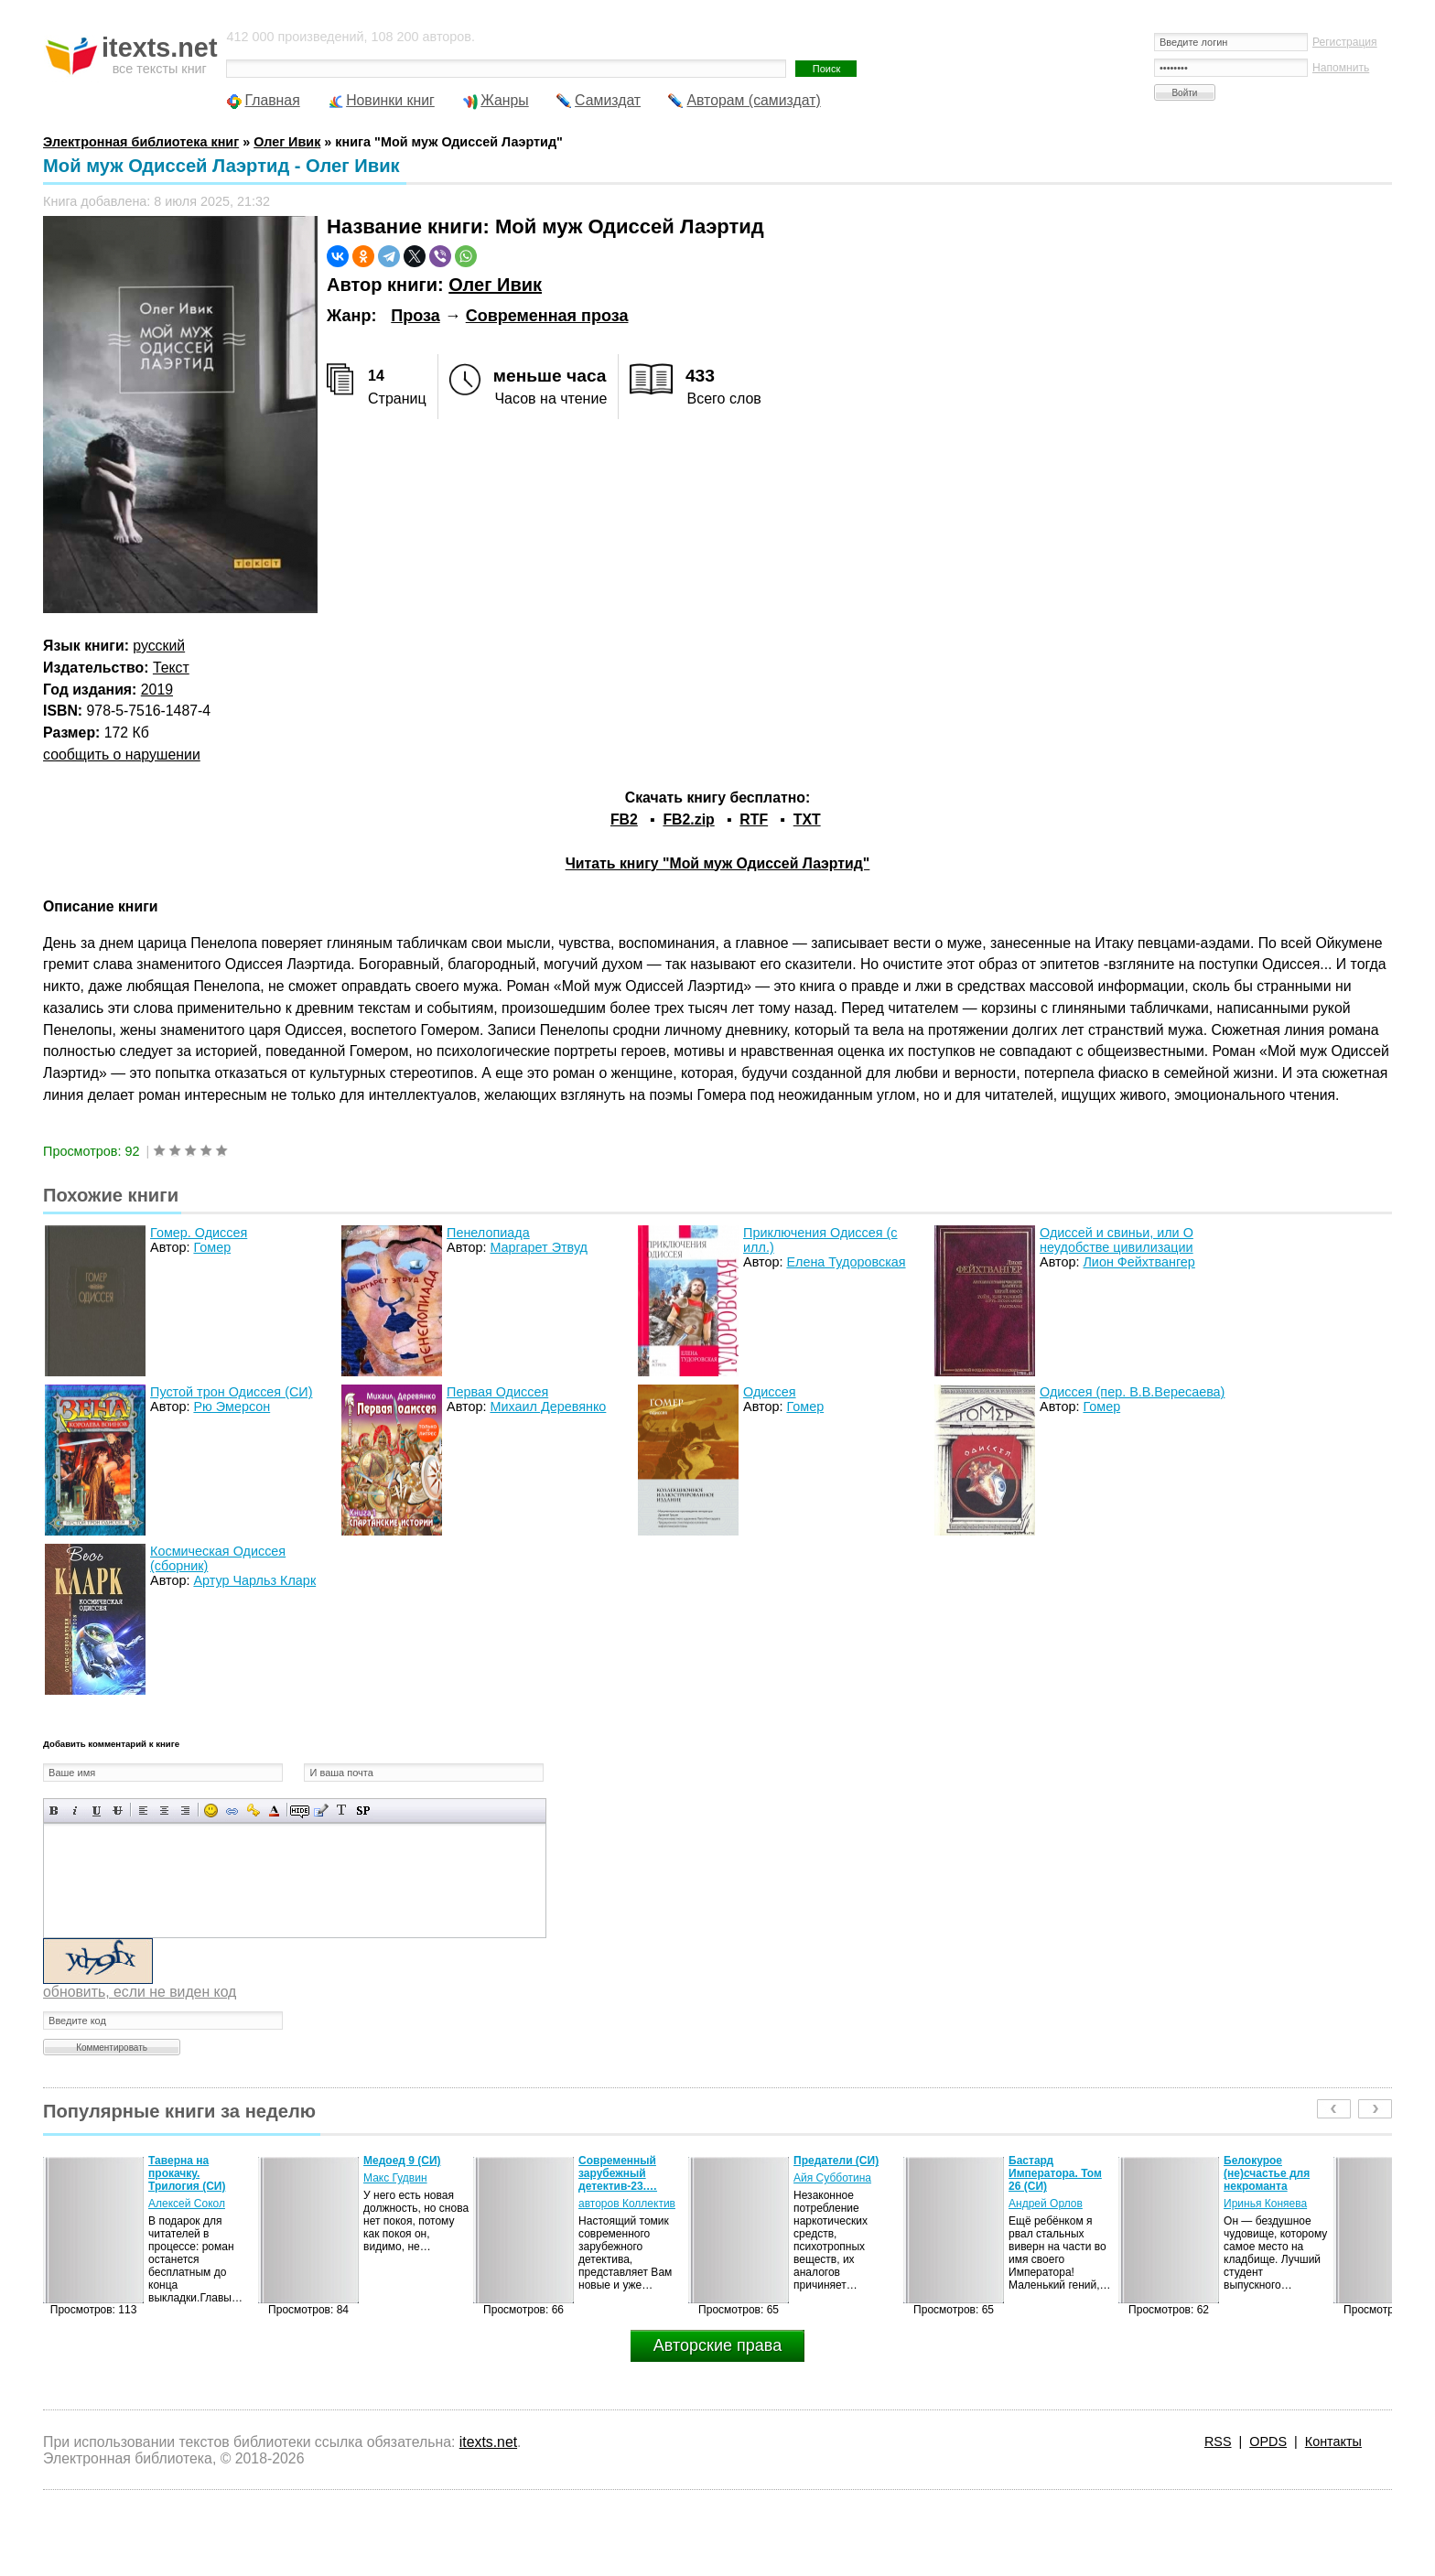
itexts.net (488, 2442)
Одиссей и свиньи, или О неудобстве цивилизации (1116, 1240)
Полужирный (54, 1810)
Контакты (1333, 2441)
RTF (753, 819)
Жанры (504, 100)
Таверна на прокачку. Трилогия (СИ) (186, 2173)
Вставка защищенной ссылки (253, 1810)
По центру (164, 1810)
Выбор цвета (274, 1810)
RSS (1218, 2441)
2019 (157, 689)
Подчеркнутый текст (96, 1810)
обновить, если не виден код (139, 1991)
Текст (171, 667)
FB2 (624, 819)
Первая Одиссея (497, 1392)
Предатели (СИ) (836, 2160)
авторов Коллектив (626, 2203)
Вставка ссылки (232, 1810)
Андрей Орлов (1046, 2203)
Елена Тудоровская (845, 1262)
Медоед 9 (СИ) (402, 2160)
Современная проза (547, 316)
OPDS (1268, 2441)
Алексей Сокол (186, 2203)
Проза (415, 316)
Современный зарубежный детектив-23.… (617, 2173)
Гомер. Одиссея (198, 1232)
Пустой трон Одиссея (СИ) (231, 1392)
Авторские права (717, 2345)
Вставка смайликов (210, 1810)
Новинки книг (390, 100)
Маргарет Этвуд (539, 1247)
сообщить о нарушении (121, 754)
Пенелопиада (488, 1232)
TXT (807, 819)
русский (159, 645)
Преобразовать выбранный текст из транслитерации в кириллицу (341, 1810)
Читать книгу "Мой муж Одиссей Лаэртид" (718, 863)
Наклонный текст (75, 1810)
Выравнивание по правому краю (185, 1810)
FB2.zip (688, 819)
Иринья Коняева (1265, 2203)
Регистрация (1344, 42)
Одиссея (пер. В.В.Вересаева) (1132, 1392)
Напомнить (1340, 67)
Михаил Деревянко (548, 1406)
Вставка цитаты (320, 1810)
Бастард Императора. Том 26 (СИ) (1055, 2173)
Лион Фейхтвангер (1138, 1262)
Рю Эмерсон (231, 1406)
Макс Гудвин (395, 2178)
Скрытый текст (299, 1810)
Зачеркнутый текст (117, 1810)
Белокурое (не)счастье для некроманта (1267, 2173)
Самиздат (608, 100)
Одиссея (769, 1392)
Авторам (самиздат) (753, 100)
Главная (271, 100)
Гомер (212, 1247)
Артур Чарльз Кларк (254, 1580)
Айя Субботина (832, 2178)
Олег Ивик (495, 285)
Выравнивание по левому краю (143, 1810)
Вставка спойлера (362, 1810)
